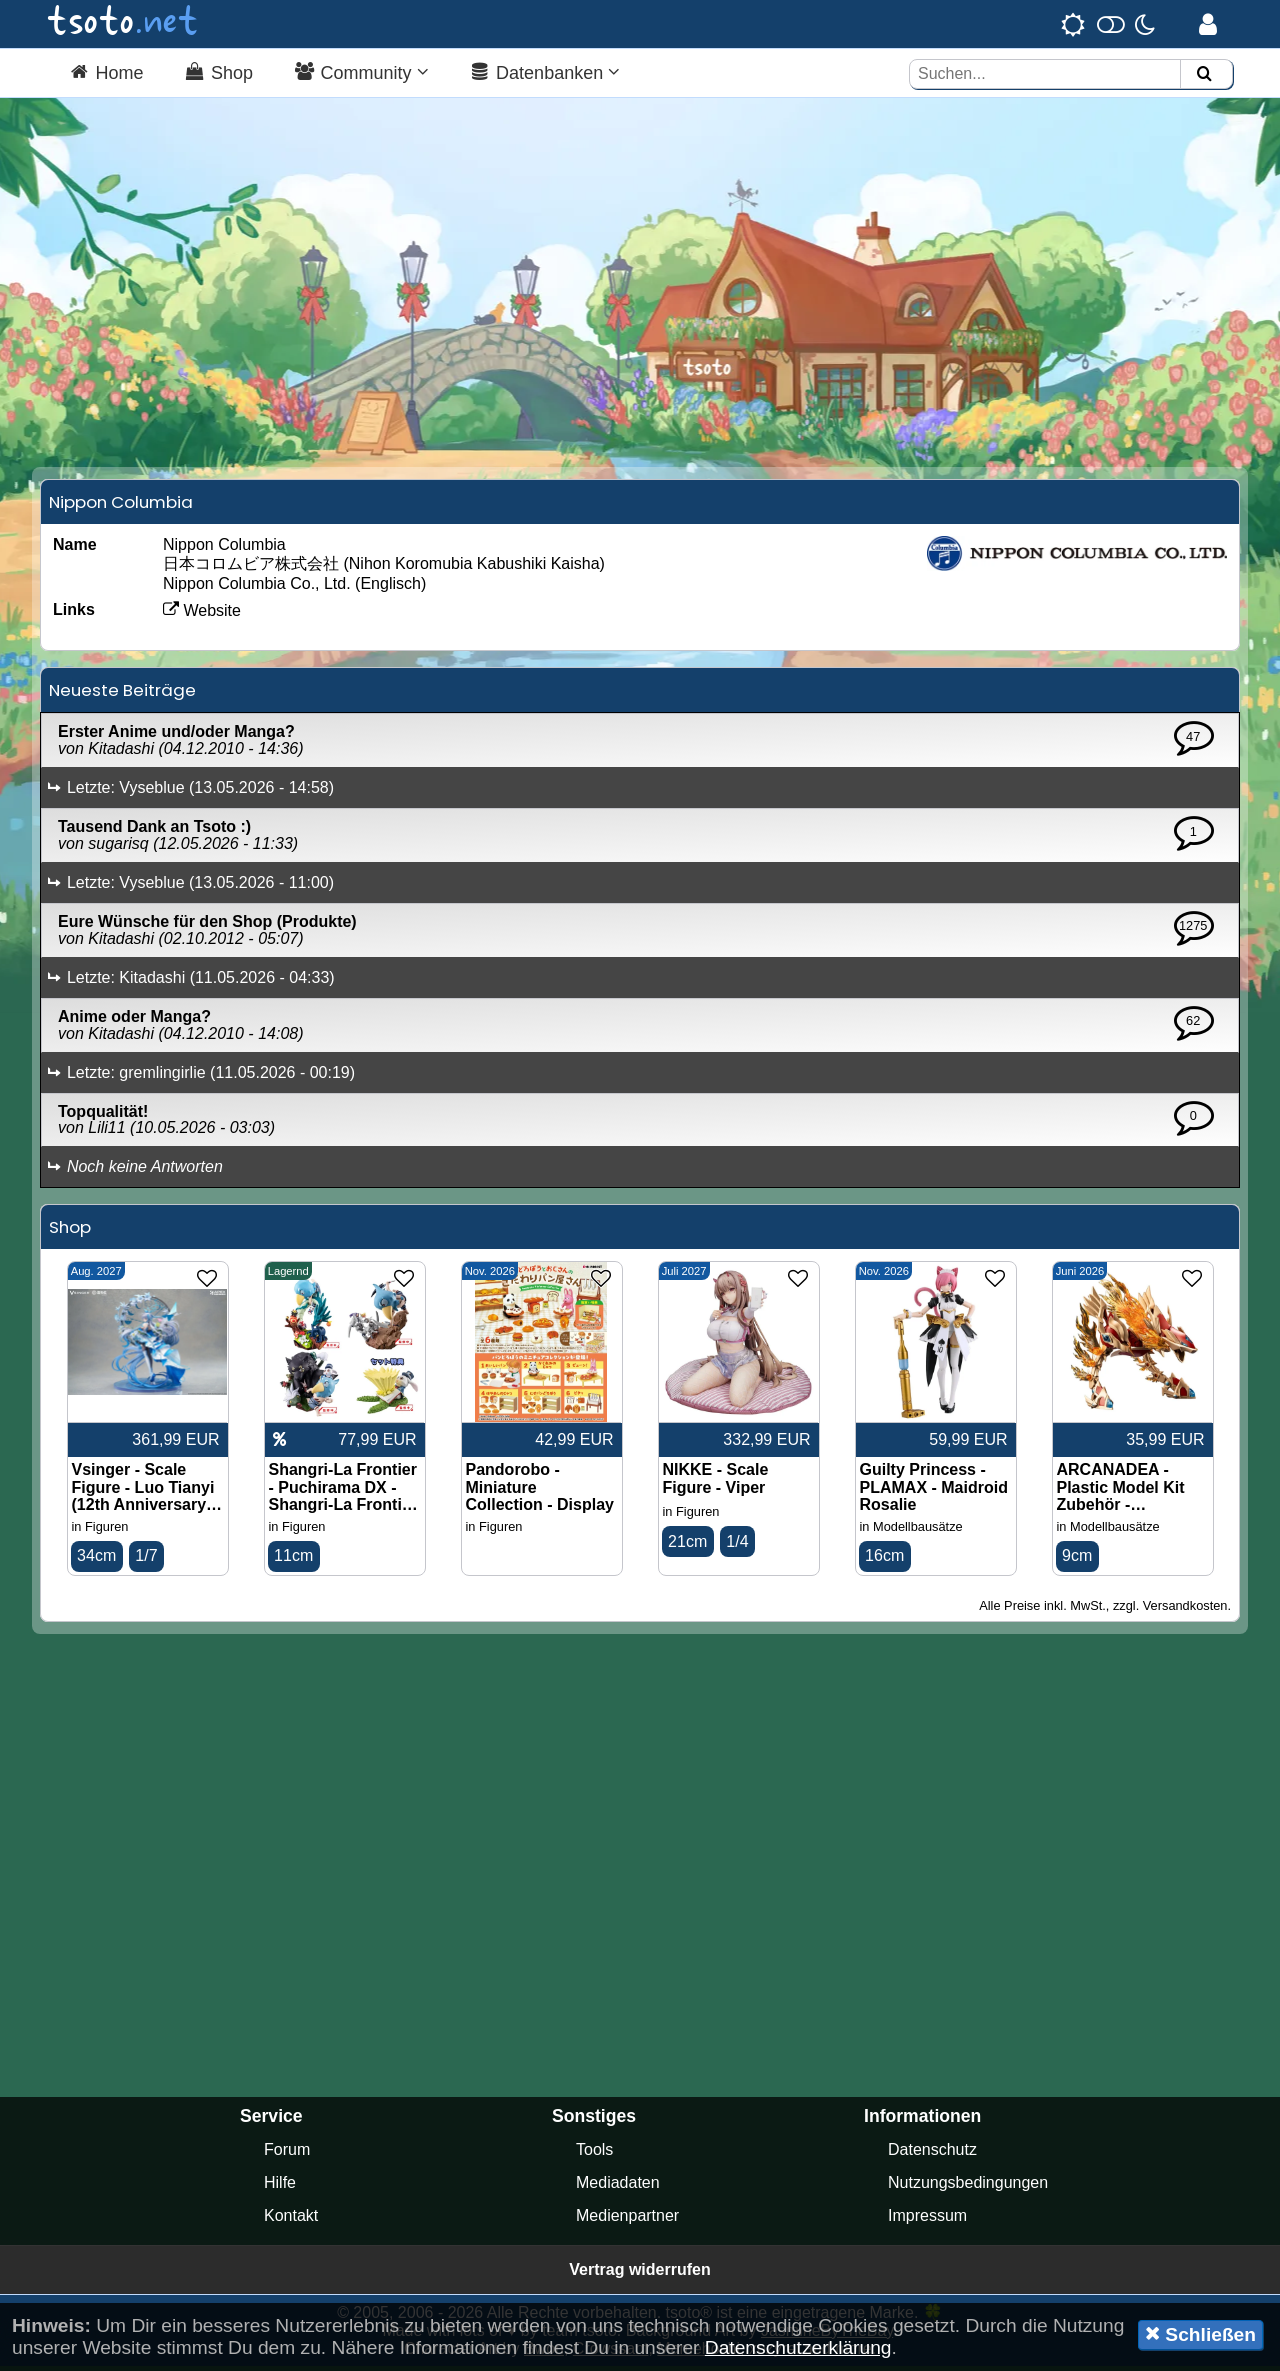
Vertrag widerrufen (639, 2274)
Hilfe (280, 2187)
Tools (594, 2154)
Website (202, 615)
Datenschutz (932, 2154)
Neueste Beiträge (122, 695)
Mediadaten (618, 2187)
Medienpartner (627, 2220)
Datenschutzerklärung (798, 2347)
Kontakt (291, 2220)
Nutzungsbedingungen (968, 2187)
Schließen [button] (1200, 2334)
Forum (287, 2154)
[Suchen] (1204, 74)
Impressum (927, 2220)
